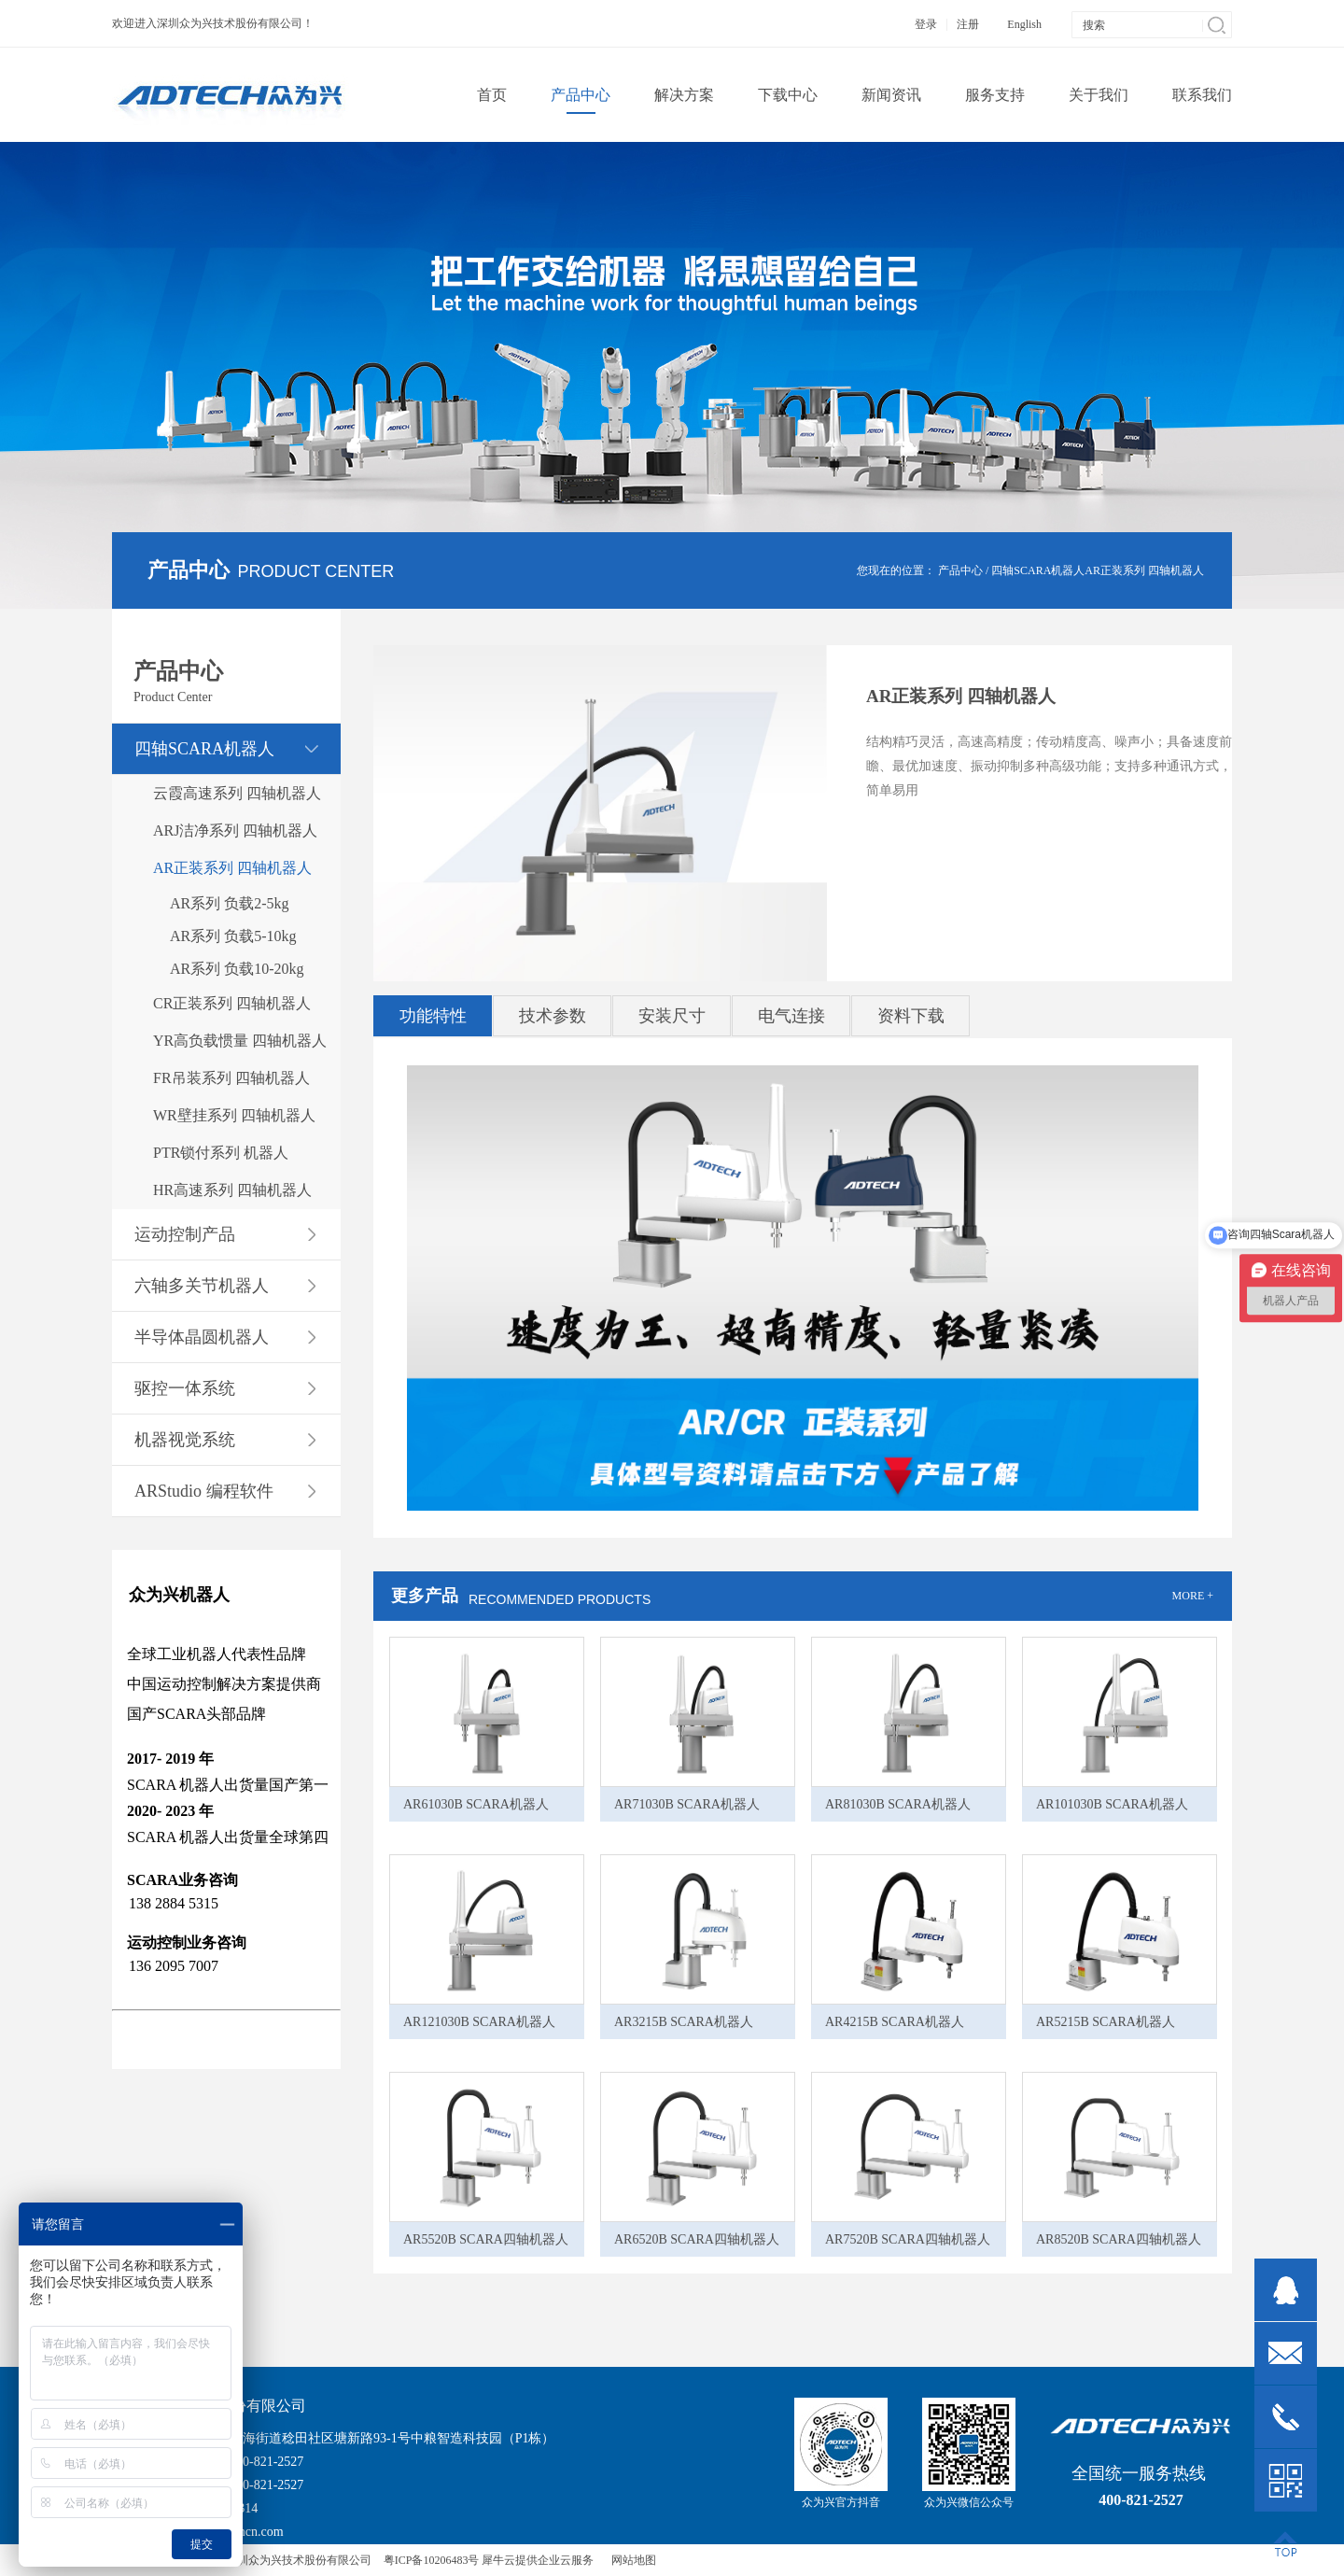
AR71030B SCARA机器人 (687, 1804)
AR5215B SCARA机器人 (1105, 2022)
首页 (492, 95)
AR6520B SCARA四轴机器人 (696, 2239)
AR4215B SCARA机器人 (894, 2022)
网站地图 (631, 2560)
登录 (926, 24)
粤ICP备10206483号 (432, 2560)
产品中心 (960, 570)
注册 (968, 24)
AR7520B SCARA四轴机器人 (907, 2239)
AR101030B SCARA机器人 (1112, 1804)
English (1024, 24)
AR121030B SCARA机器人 (479, 2022)
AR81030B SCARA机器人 (898, 1804)
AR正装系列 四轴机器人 (1144, 570)
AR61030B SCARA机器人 (476, 1804)
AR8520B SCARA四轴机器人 (1118, 2239)
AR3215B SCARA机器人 (683, 2022)
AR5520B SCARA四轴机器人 (485, 2239)
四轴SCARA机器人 (1038, 570)
